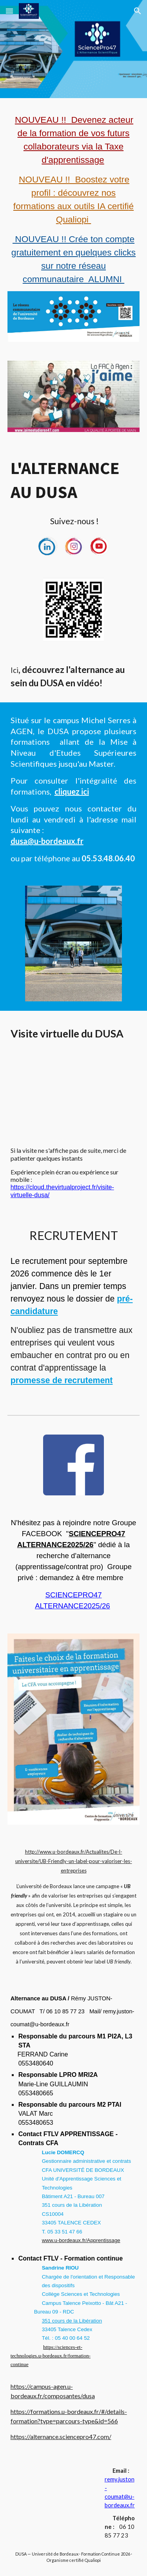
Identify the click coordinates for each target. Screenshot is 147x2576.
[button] (9, 11)
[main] (73, 199)
